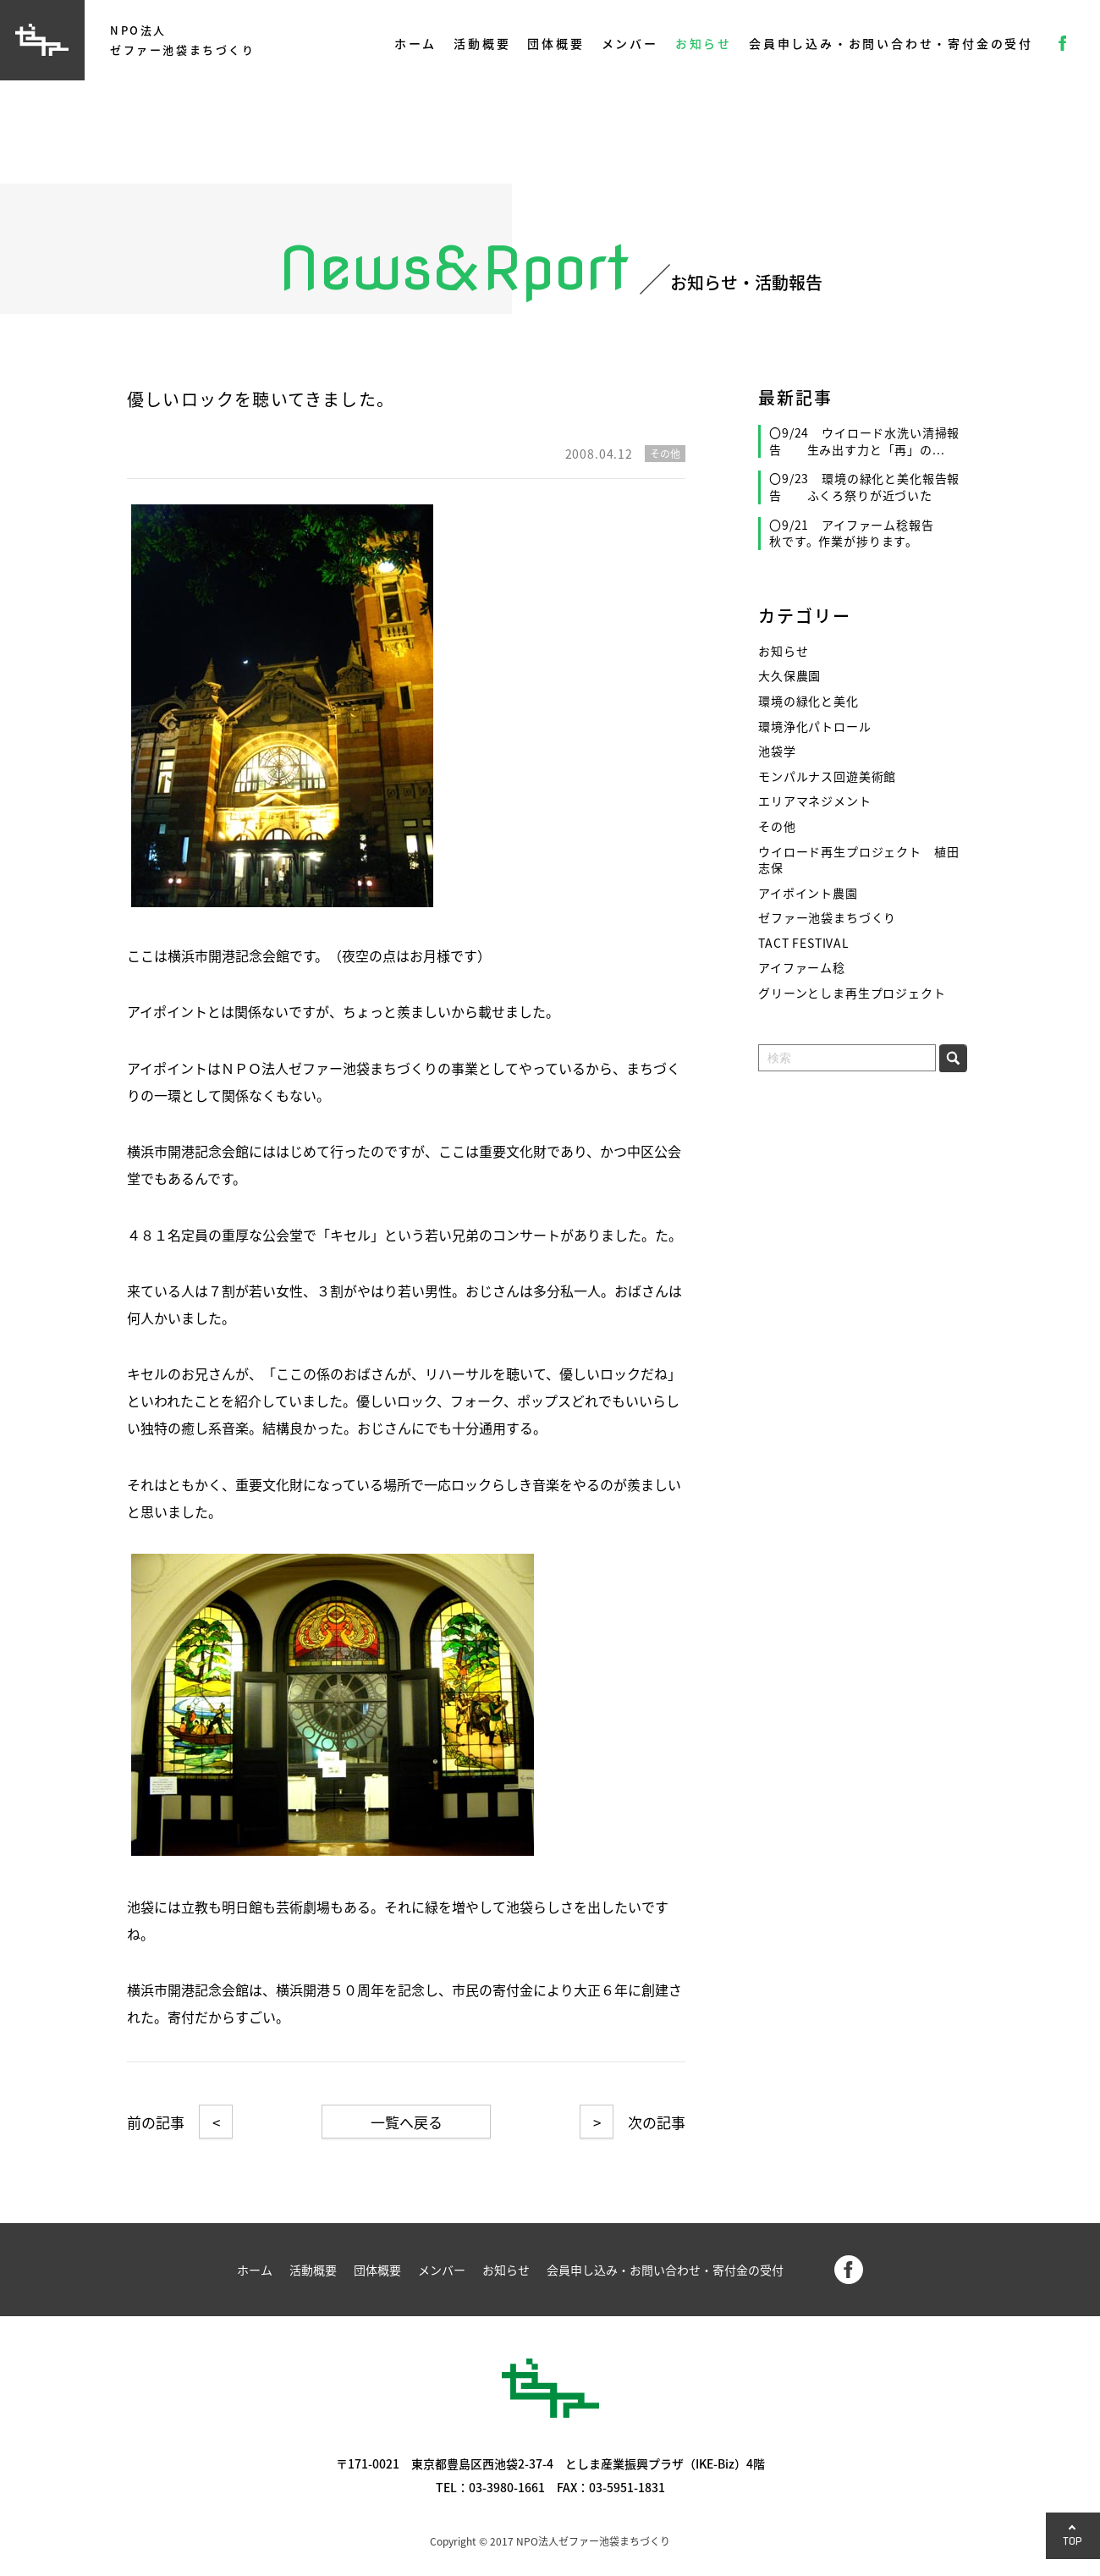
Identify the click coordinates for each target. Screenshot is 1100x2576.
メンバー (630, 43)
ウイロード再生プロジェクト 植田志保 (858, 860)
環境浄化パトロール (815, 726)
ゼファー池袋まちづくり (827, 918)
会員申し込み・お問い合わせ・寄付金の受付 (891, 43)
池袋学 (777, 751)
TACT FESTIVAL (804, 943)
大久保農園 (789, 676)
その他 (777, 826)
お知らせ (703, 43)
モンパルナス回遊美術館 (827, 776)
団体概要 (555, 43)
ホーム (415, 43)
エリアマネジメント (815, 801)
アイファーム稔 (801, 968)
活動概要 (482, 43)
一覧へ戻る (407, 2122)
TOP (1073, 2541)
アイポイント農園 (808, 893)
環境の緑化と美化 (808, 701)
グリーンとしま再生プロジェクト (852, 993)
